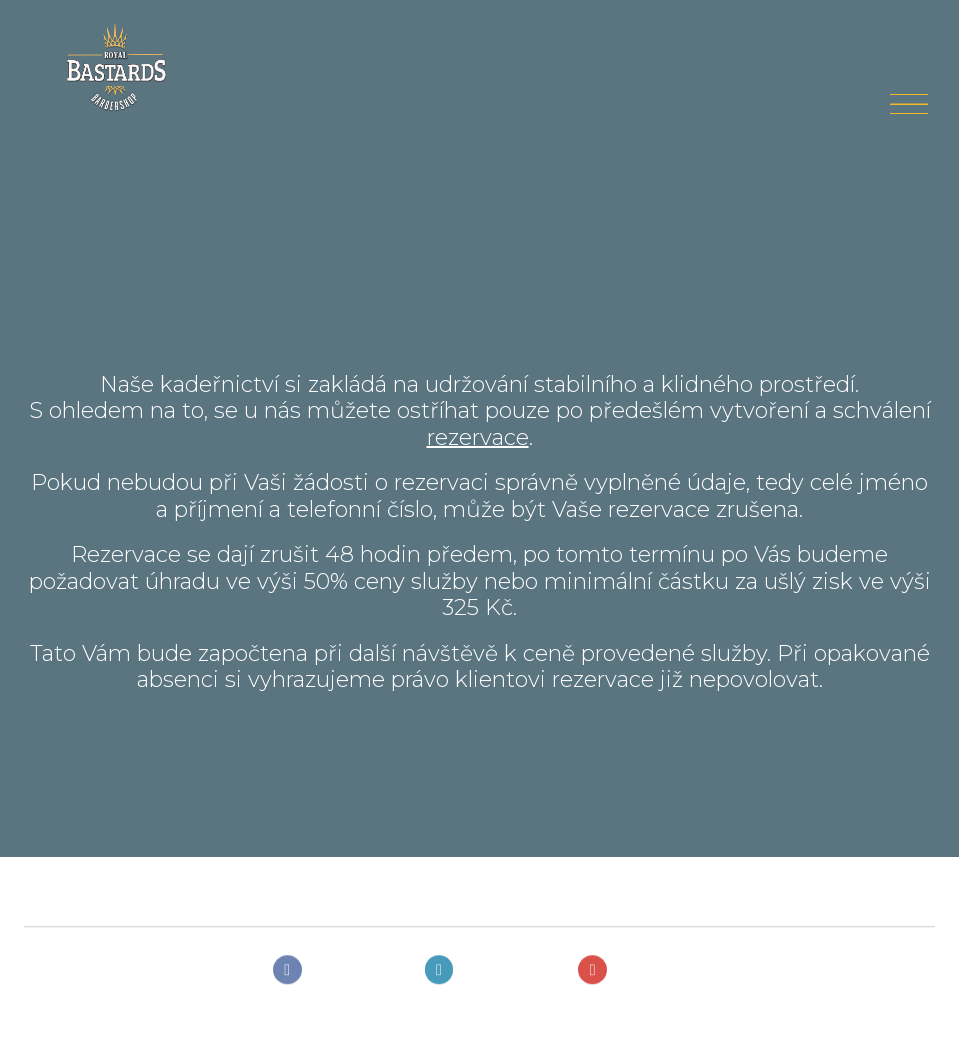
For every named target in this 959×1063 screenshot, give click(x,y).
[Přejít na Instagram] (484, 974)
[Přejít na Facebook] (331, 974)
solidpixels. (84, 1026)
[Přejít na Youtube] (632, 974)
